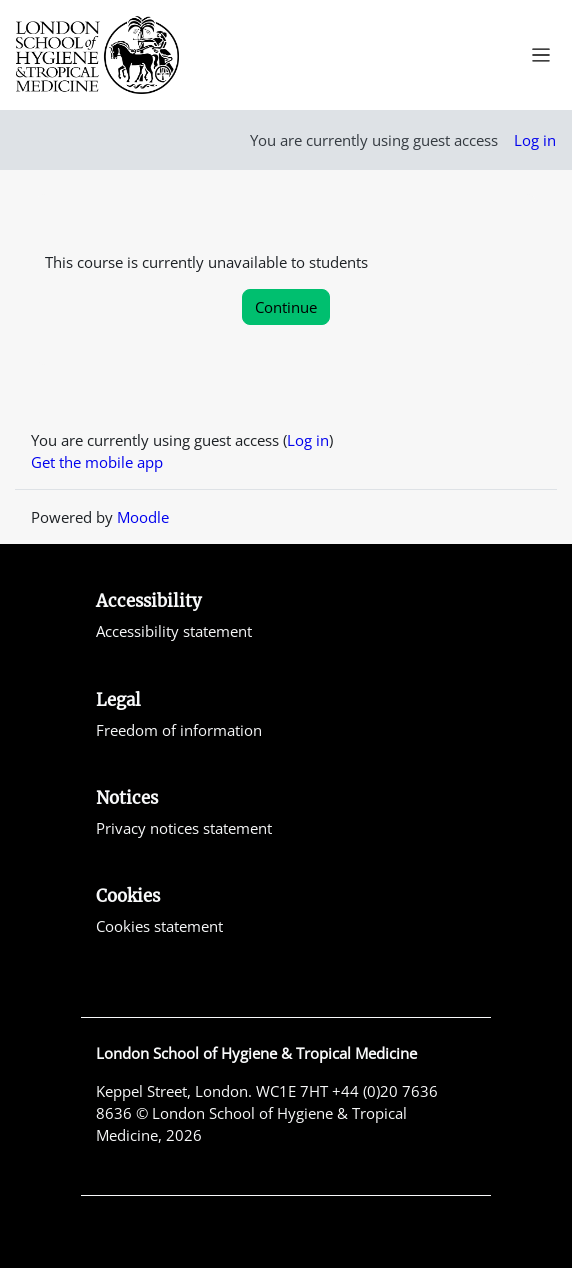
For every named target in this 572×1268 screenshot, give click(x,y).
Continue (286, 307)
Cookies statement (159, 926)
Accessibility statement (174, 631)
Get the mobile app (97, 462)
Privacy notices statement (184, 828)
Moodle (143, 517)
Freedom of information (179, 730)
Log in (535, 140)
